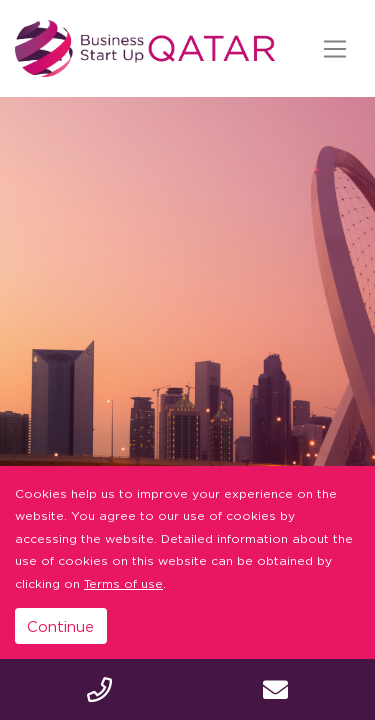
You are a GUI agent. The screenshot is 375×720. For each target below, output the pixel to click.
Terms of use (123, 583)
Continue (60, 626)
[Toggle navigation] (334, 49)
